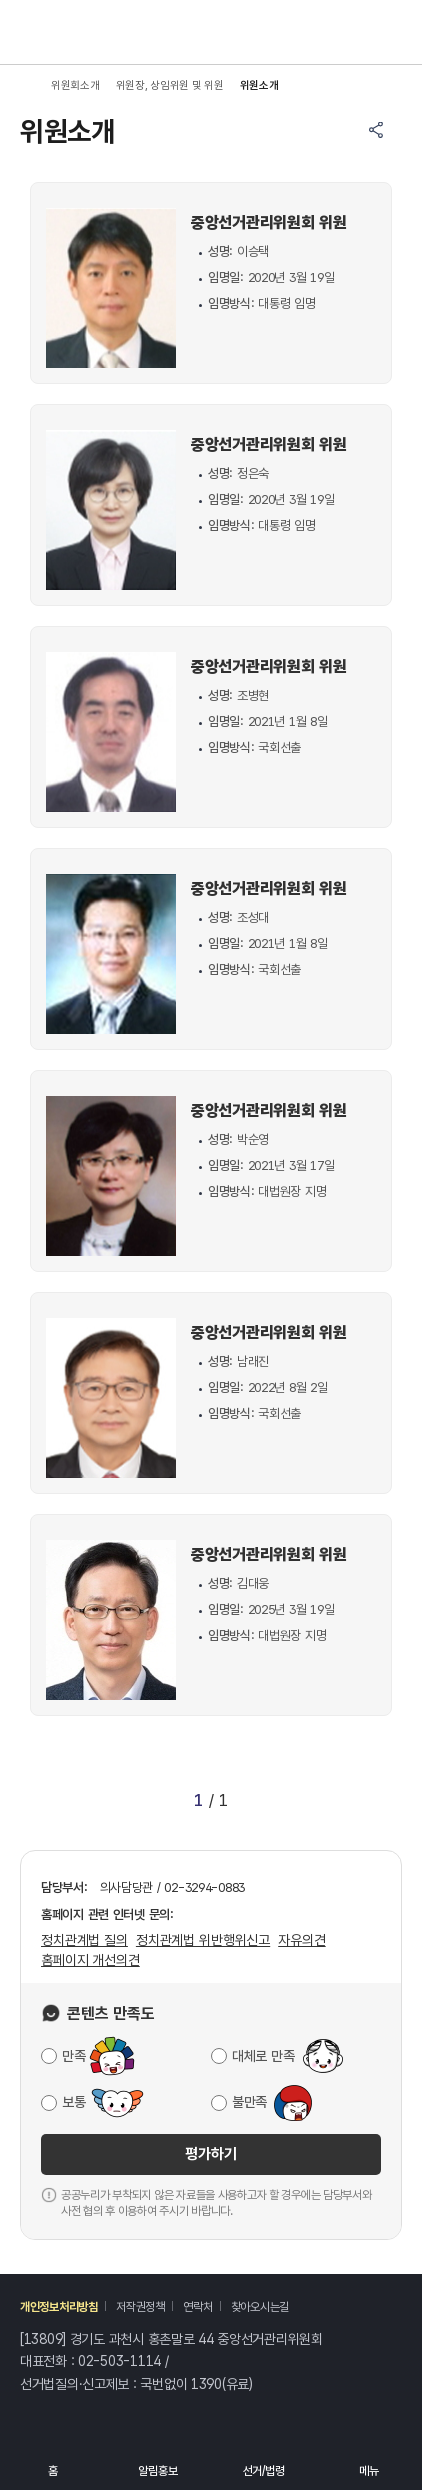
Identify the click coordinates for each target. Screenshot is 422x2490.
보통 (73, 2102)
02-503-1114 (119, 2361)
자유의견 (301, 1940)
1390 (206, 2384)
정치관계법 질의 (84, 1940)
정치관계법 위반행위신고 (203, 1940)
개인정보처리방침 (59, 2307)
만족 (73, 2056)
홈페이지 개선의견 (90, 1960)
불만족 (249, 2102)
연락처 (197, 2307)
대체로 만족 (263, 2056)
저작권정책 (140, 2307)
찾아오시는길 (260, 2307)
